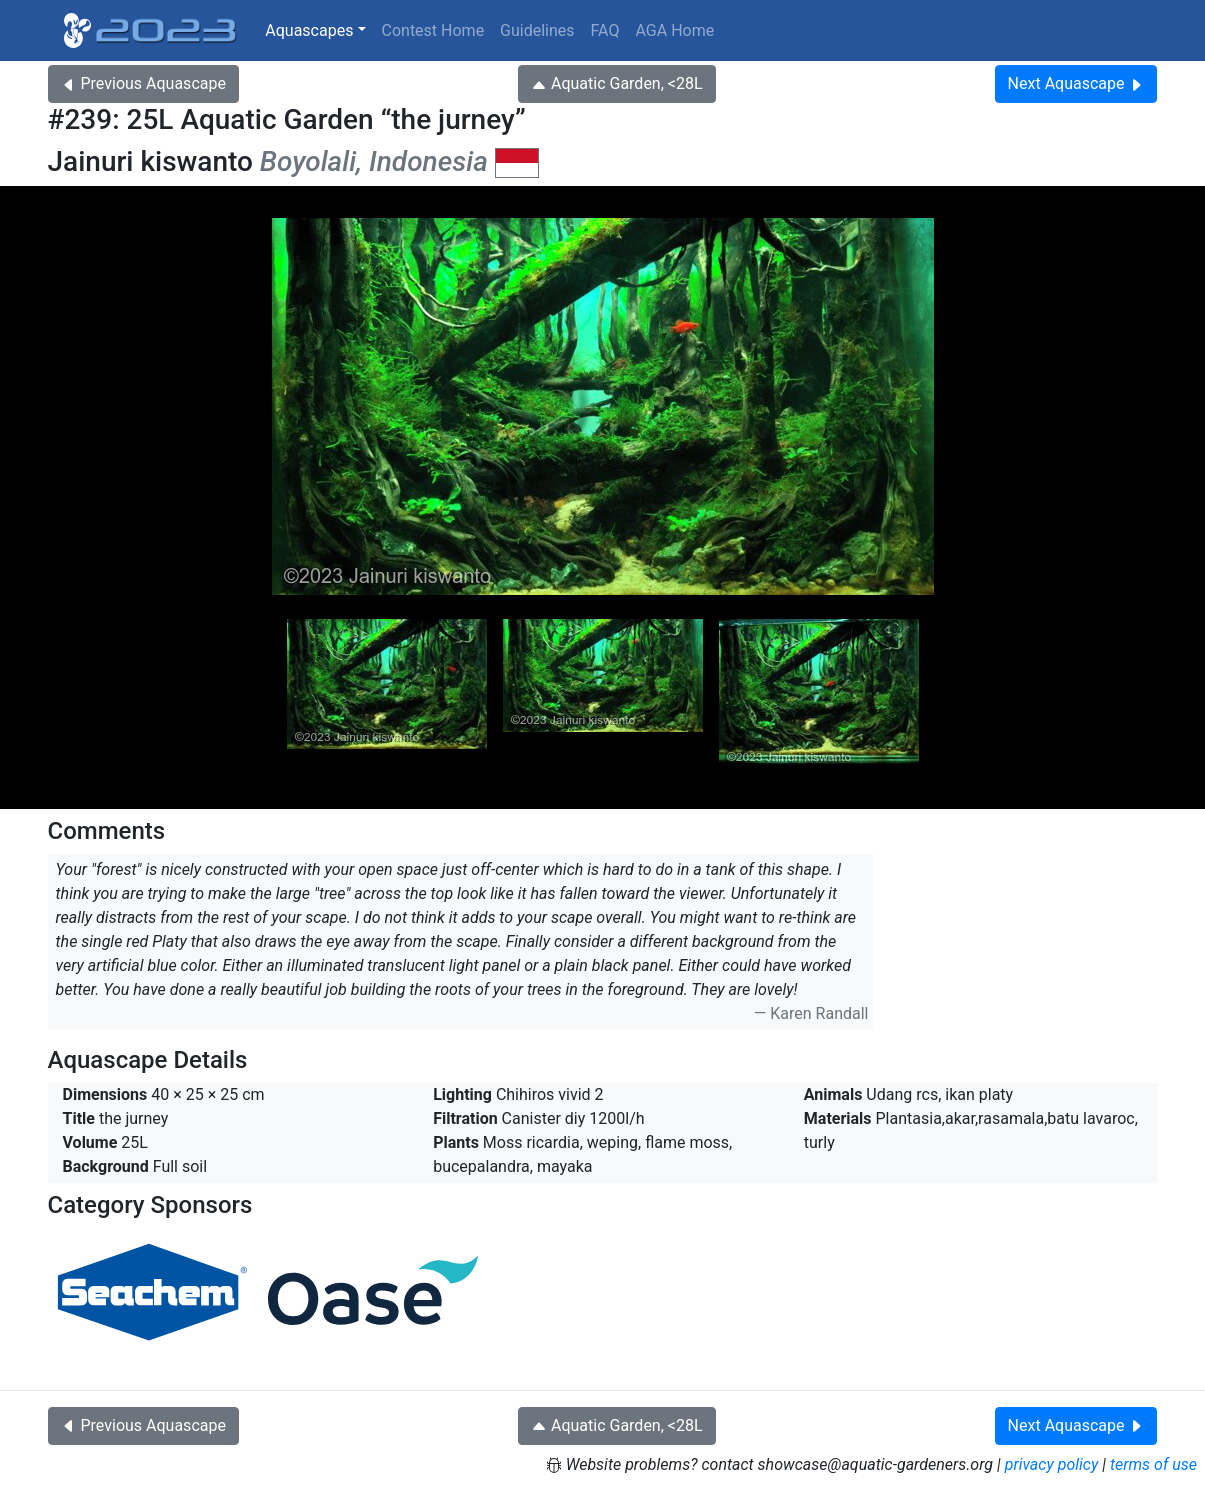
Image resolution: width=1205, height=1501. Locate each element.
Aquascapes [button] (309, 30)
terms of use (1153, 1464)
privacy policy (1052, 1464)
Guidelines (537, 30)
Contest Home (433, 30)
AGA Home (674, 30)
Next (1076, 83)
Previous (143, 83)
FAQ (605, 30)
